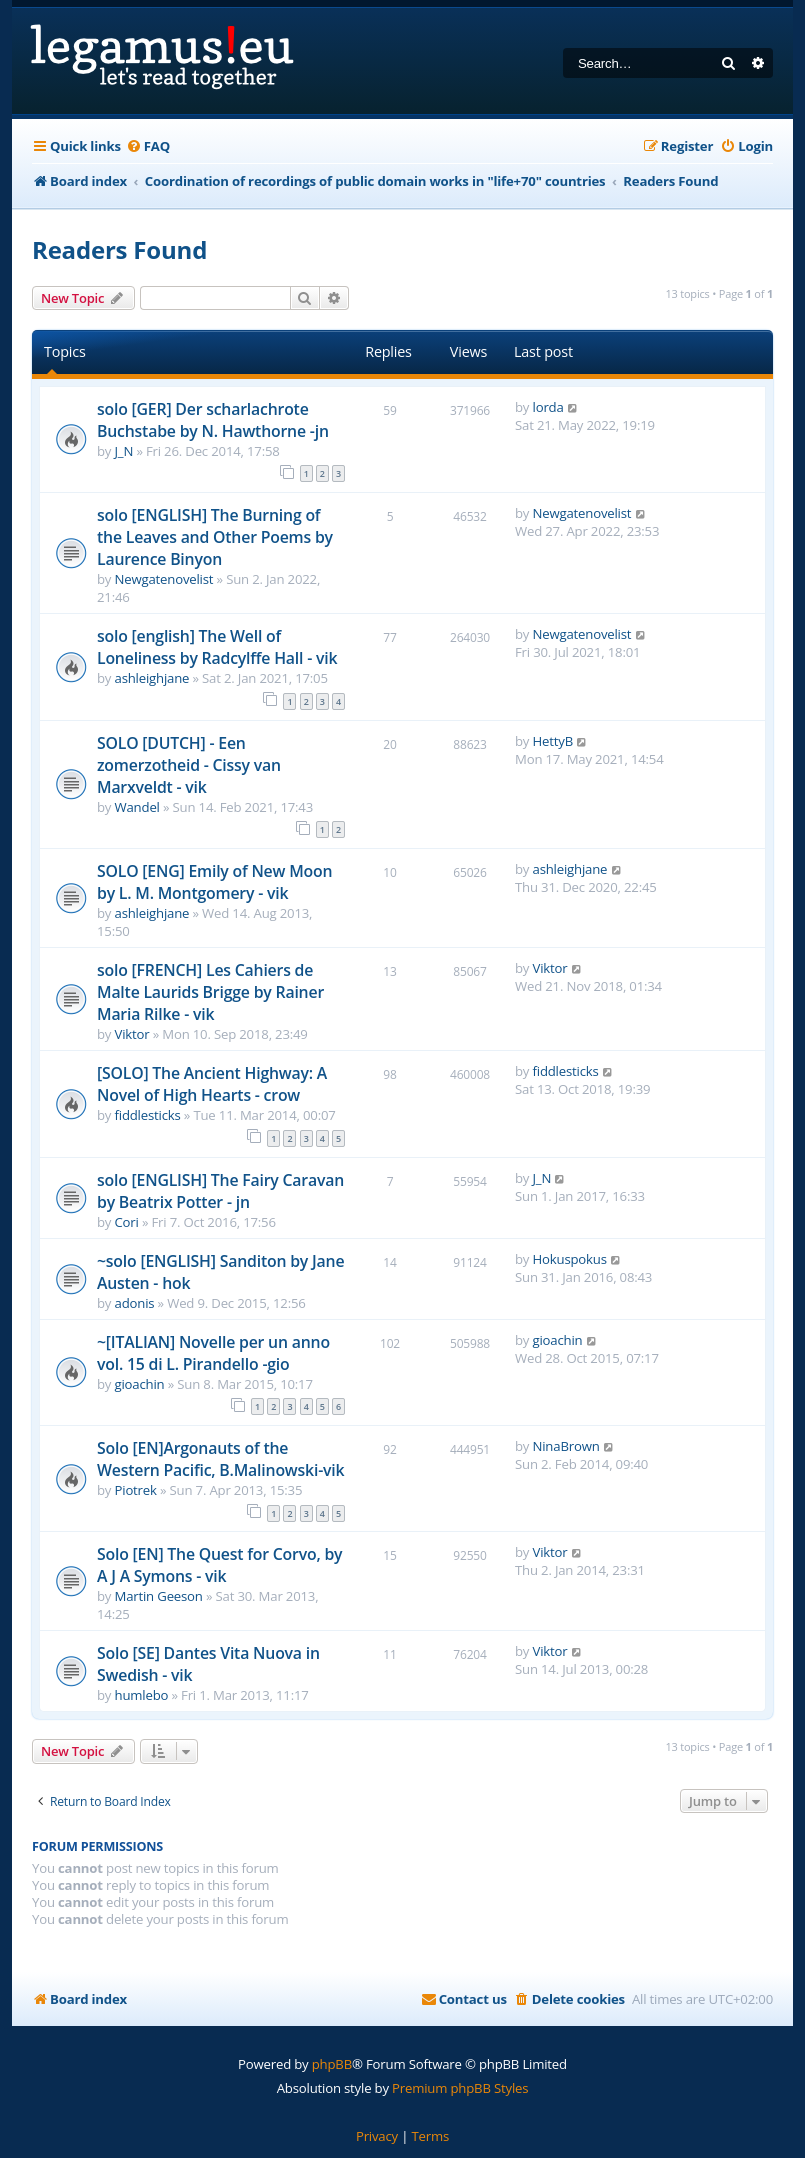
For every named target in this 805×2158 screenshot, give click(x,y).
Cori (127, 1222)
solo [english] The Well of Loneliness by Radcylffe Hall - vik (217, 647)
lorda (548, 407)
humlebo (142, 1695)
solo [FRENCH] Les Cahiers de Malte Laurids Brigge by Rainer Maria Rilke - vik (210, 992)
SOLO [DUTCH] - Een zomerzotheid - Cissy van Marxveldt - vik (189, 765)
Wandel (137, 807)
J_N (124, 451)
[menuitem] (148, 146)
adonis (135, 1303)
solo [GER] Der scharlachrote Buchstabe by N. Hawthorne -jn (213, 420)
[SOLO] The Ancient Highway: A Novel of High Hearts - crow (212, 1084)
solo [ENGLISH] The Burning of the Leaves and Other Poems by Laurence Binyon (215, 537)
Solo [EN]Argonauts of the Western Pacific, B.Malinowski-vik (220, 1459)
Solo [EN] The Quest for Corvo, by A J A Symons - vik (219, 1565)
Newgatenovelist (164, 579)
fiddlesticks (148, 1115)
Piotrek (136, 1490)
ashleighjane (152, 678)
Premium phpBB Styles (460, 2088)
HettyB (553, 741)
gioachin (140, 1384)
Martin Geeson (159, 1596)
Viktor (132, 1034)
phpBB (332, 2064)
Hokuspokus (570, 1259)
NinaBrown (566, 1446)
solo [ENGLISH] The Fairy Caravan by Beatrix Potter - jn (220, 1191)
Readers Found (119, 249)
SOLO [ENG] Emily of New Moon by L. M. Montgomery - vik (214, 882)
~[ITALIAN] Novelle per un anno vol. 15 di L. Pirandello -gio (213, 1353)
